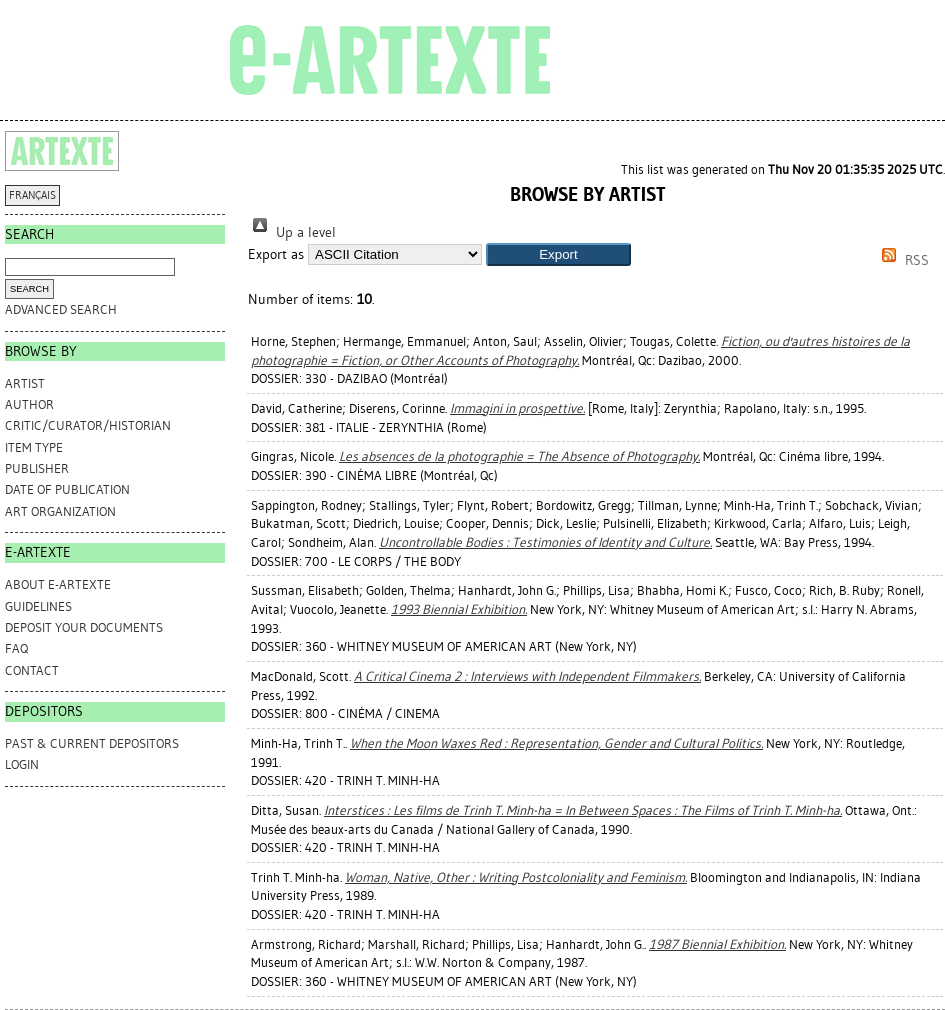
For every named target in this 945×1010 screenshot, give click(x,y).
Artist (25, 383)
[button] (558, 254)
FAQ (16, 648)
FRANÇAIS (32, 195)
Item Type (34, 447)
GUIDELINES (38, 606)
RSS (902, 260)
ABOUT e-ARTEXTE (58, 584)
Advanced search (61, 309)
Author (29, 404)
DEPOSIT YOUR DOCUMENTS (84, 627)
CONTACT (32, 670)
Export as (276, 254)
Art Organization (60, 511)
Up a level (292, 232)
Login (22, 764)
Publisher (37, 468)
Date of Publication (67, 489)
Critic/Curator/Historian (88, 425)
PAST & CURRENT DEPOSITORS (92, 743)
